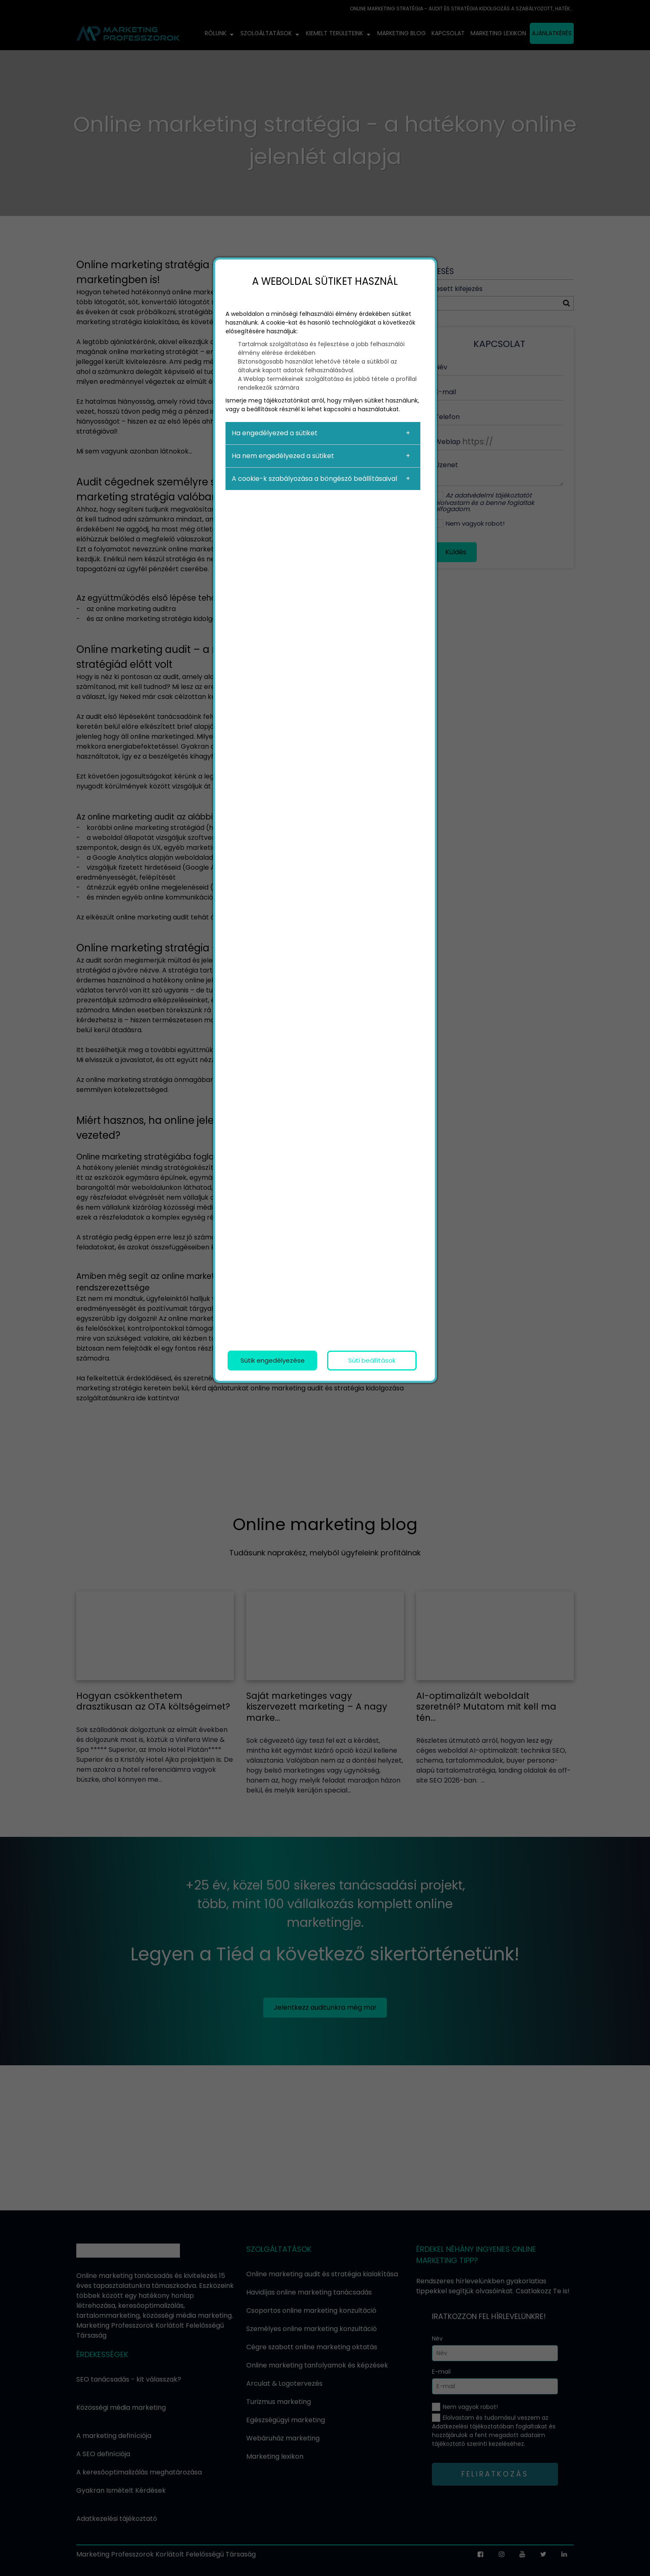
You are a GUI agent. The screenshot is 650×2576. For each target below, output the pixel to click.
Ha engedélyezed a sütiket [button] (275, 433)
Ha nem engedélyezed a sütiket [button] (283, 456)
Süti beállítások (371, 1360)
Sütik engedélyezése (272, 1360)
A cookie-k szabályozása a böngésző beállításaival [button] (314, 478)
